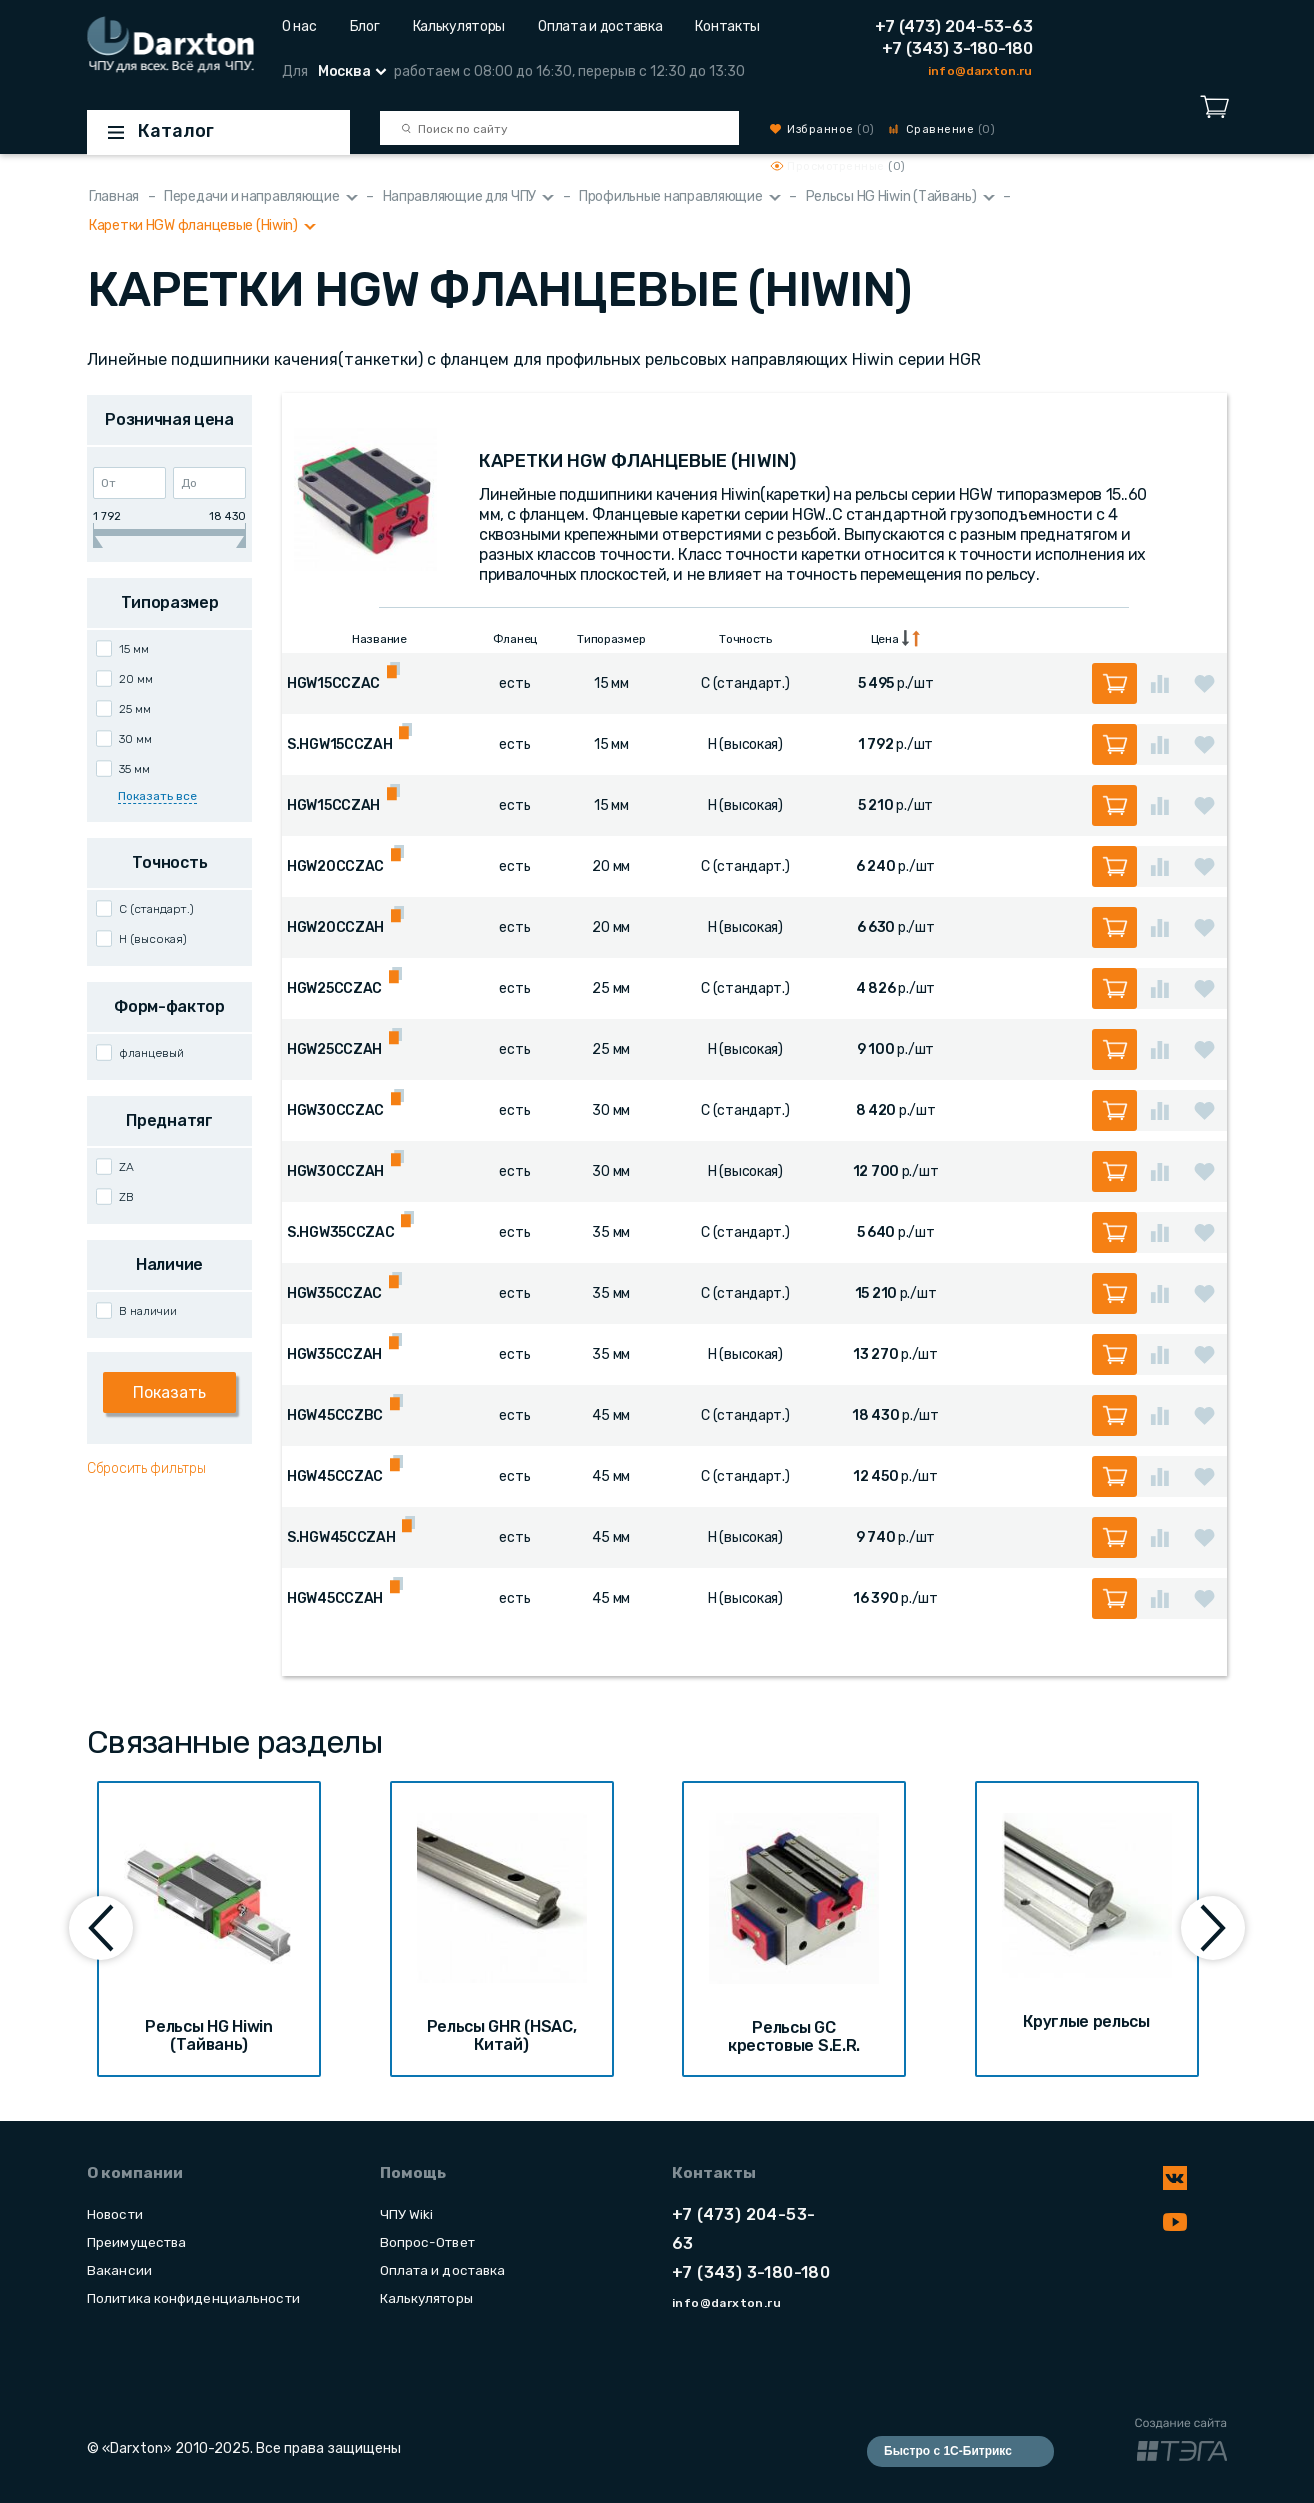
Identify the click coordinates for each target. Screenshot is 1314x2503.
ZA (126, 1167)
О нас (299, 26)
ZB (126, 1197)
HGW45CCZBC (335, 1415)
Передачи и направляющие (252, 196)
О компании (135, 2173)
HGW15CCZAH (333, 805)
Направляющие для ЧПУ (459, 196)
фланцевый (151, 1053)
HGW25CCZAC (334, 988)
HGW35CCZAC (334, 1293)
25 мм (135, 709)
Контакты (727, 26)
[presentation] (101, 1928)
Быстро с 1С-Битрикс (948, 2451)
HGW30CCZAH (335, 1171)
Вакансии (119, 2270)
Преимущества (136, 2242)
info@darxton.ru (980, 71)
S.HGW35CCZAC (341, 1232)
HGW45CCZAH (335, 1598)
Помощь (413, 2173)
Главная (114, 196)
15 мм (134, 649)
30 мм (135, 739)
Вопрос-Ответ (427, 2242)
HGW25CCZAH (334, 1049)
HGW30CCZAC (335, 1110)
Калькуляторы (459, 26)
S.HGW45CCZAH (341, 1537)
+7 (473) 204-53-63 (954, 26)
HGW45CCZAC (335, 1476)
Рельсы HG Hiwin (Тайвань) (891, 196)
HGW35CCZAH (334, 1354)
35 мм (134, 769)
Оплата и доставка (600, 26)
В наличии (148, 1311)
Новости (115, 2214)
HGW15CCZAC (333, 683)
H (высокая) (153, 939)
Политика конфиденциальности (193, 2298)
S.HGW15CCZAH (340, 744)
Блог (365, 26)
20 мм (136, 679)
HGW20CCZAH (335, 927)
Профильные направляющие (671, 196)
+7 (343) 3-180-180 (957, 48)
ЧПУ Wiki (407, 2214)
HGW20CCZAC (335, 866)
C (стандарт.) (156, 909)
